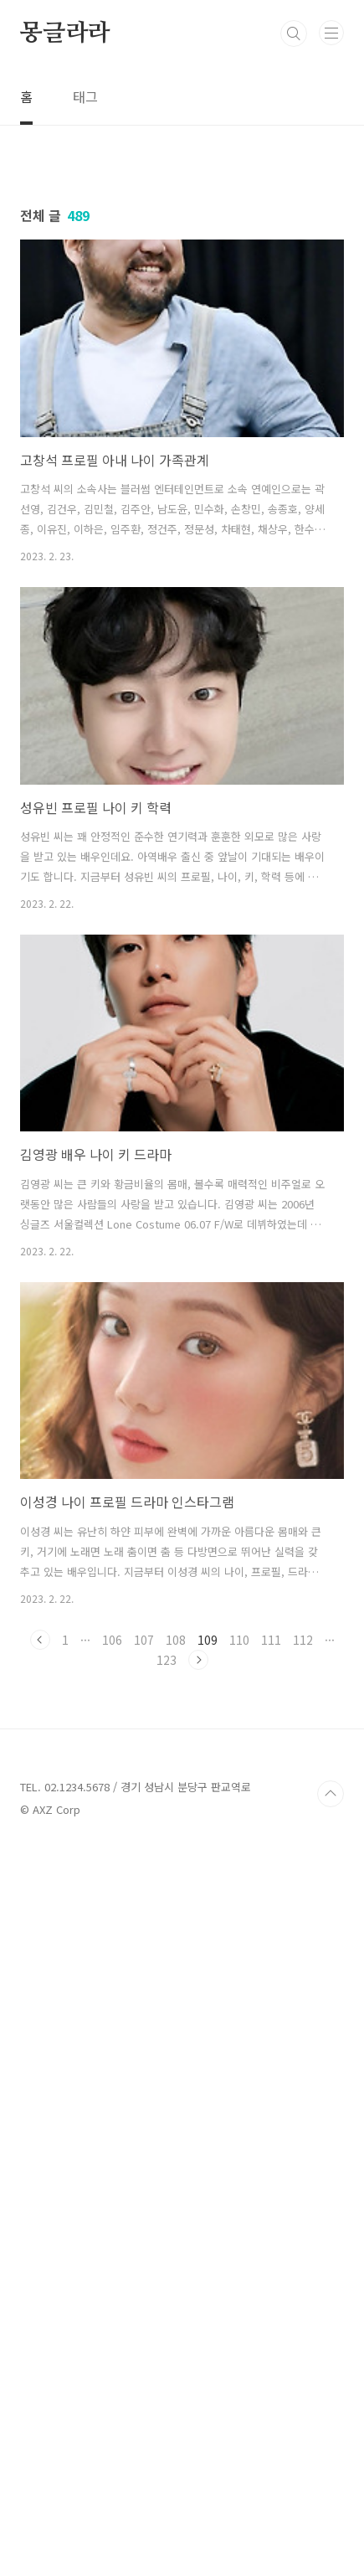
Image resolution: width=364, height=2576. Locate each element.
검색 (293, 33)
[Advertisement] (182, 333)
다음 (198, 2024)
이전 (40, 2004)
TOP (330, 2522)
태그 (85, 96)
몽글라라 (65, 33)
